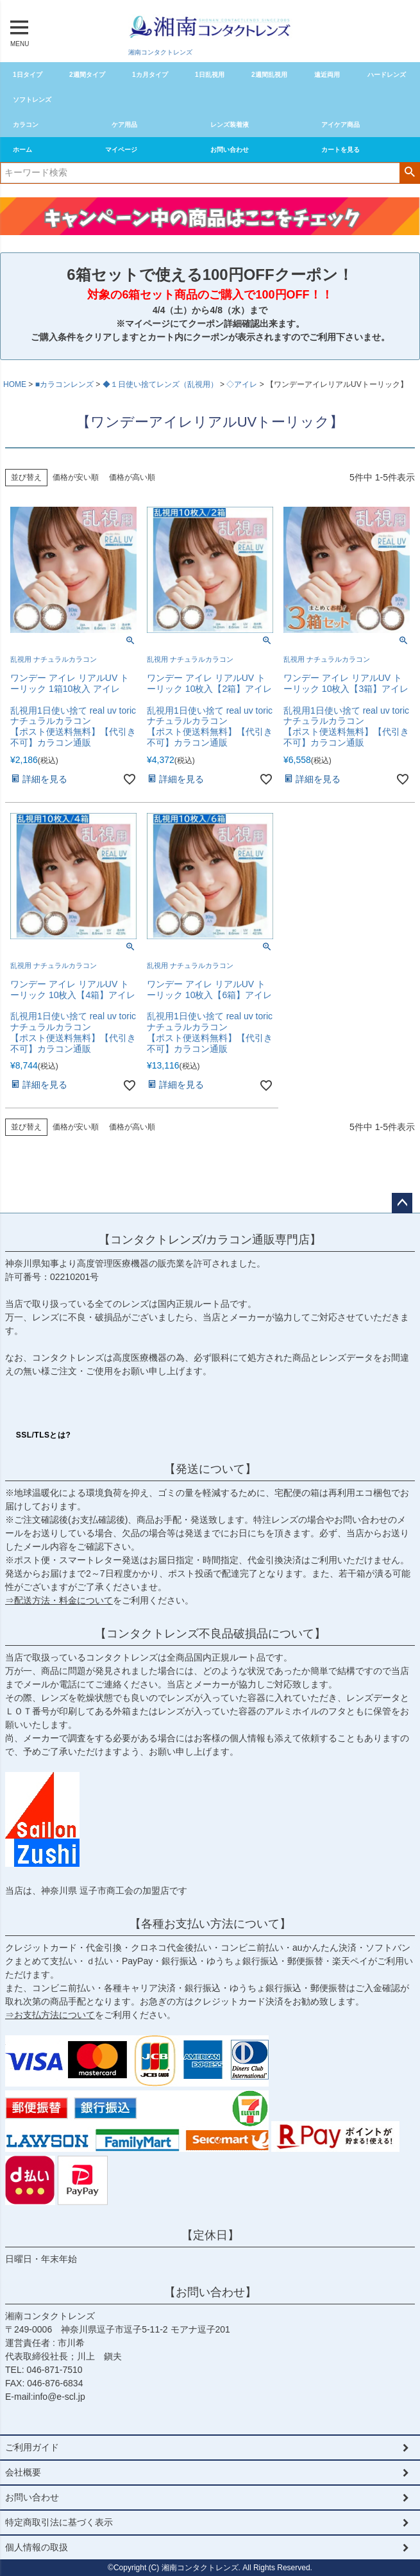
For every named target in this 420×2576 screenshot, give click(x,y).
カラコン (25, 124)
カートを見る (340, 149)
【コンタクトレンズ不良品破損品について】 (210, 1633)
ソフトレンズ (32, 99)
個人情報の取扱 (36, 2547)
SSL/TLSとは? (43, 1435)
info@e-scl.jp (59, 2396)
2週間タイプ (87, 74)
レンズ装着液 (229, 124)
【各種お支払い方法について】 (210, 1923)
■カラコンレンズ (64, 384)
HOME (14, 384)
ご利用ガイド (32, 2447)
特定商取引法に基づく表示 (59, 2522)
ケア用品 (124, 124)
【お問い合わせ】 (210, 2292)
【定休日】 (210, 2235)
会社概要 (23, 2472)
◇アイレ (241, 384)
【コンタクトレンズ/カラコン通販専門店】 (210, 1239)
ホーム (22, 149)
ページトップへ (402, 1203)
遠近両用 (327, 74)
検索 (409, 172)
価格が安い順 (76, 477)
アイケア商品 (340, 124)
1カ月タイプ (150, 74)
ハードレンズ (386, 74)
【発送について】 (210, 1469)
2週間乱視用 (269, 74)
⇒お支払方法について (50, 2015)
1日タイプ (27, 74)
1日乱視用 (209, 74)
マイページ (121, 149)
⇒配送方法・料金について (59, 1600)
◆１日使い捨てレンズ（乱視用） (160, 384)
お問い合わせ (229, 149)
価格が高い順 (132, 477)
